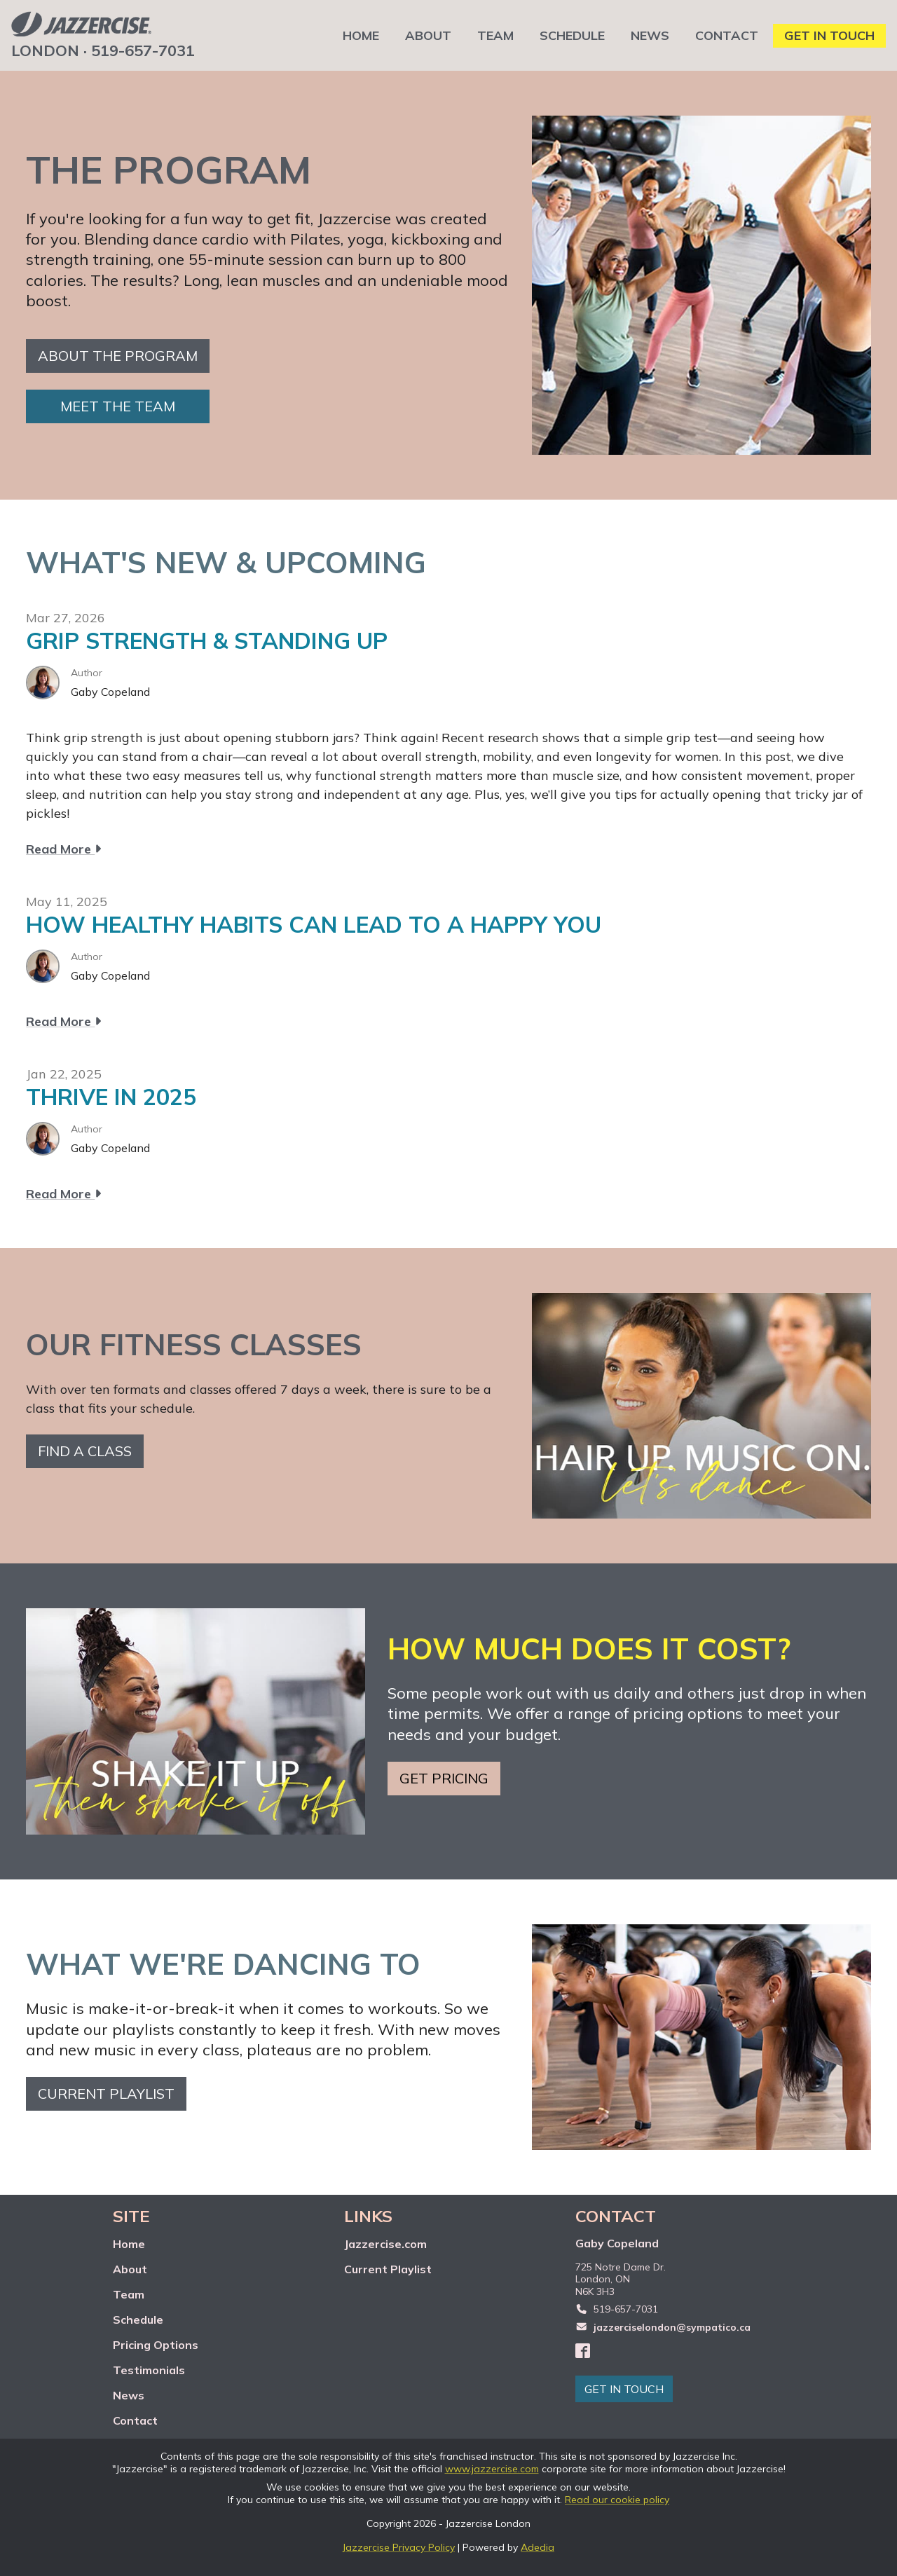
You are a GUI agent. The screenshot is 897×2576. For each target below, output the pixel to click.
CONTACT (726, 35)
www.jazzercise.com (492, 2468)
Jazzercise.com (385, 2244)
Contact (135, 2420)
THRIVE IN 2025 (111, 1097)
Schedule (138, 2320)
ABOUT (428, 35)
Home (129, 2244)
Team (128, 2294)
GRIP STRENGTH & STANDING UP (207, 640)
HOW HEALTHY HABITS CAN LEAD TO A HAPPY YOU (313, 924)
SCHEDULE (572, 35)
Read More (63, 849)
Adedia (537, 2547)
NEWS (650, 35)
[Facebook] (582, 2350)
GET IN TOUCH (829, 35)
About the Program (118, 355)
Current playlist (106, 2093)
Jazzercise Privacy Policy (399, 2547)
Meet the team (117, 406)
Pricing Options (155, 2345)
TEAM (495, 35)
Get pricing (443, 1778)
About (130, 2269)
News (128, 2395)
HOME (361, 35)
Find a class (85, 1451)
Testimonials (149, 2370)
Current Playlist (388, 2269)
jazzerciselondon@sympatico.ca (672, 2327)
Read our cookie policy (617, 2499)
